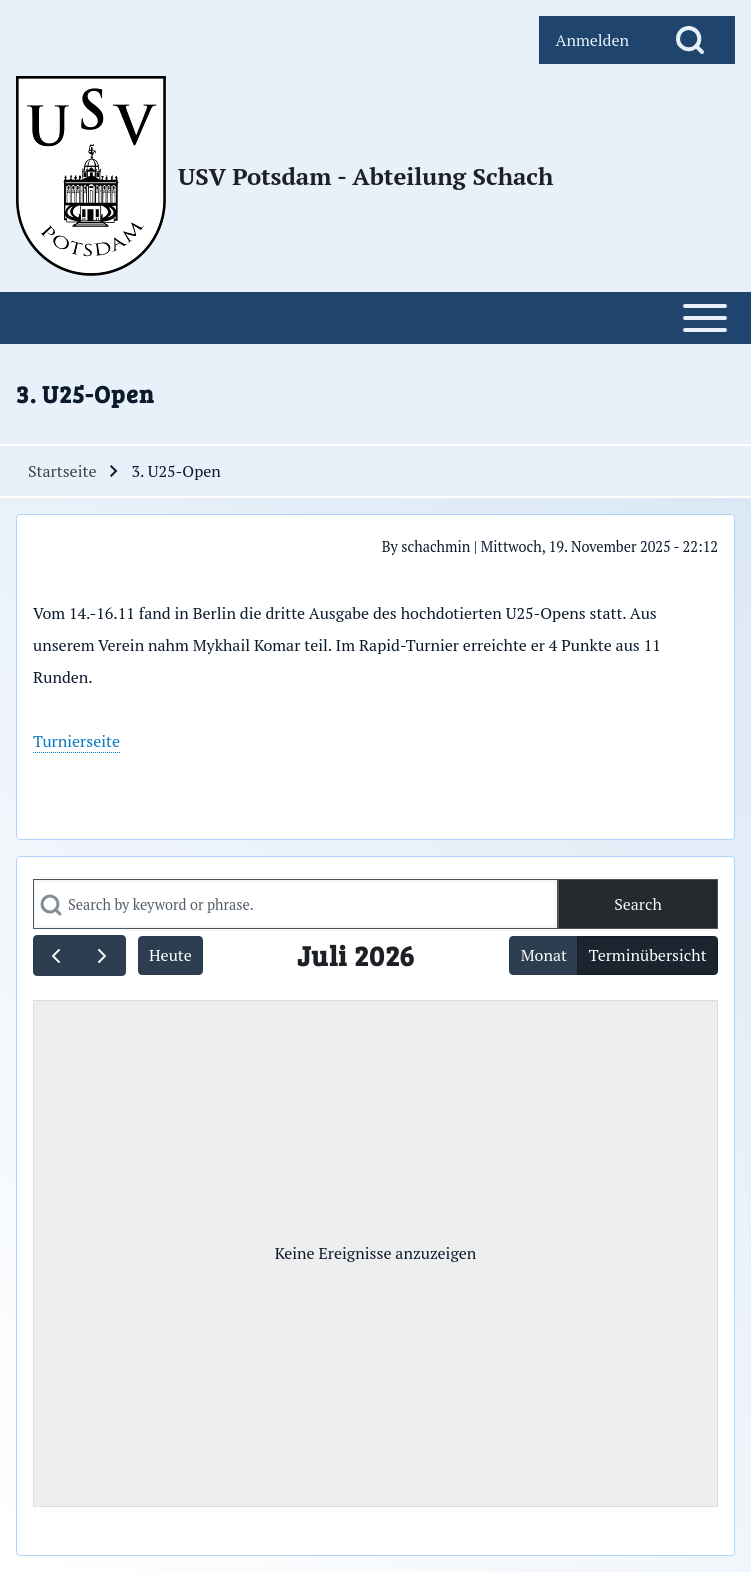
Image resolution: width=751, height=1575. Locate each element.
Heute (170, 955)
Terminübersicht (648, 955)
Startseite (62, 471)
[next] (102, 955)
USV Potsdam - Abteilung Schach (365, 176)
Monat (544, 955)
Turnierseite (76, 741)
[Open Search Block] (690, 40)
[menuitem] (592, 40)
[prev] (56, 955)
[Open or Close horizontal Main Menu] (375, 318)
